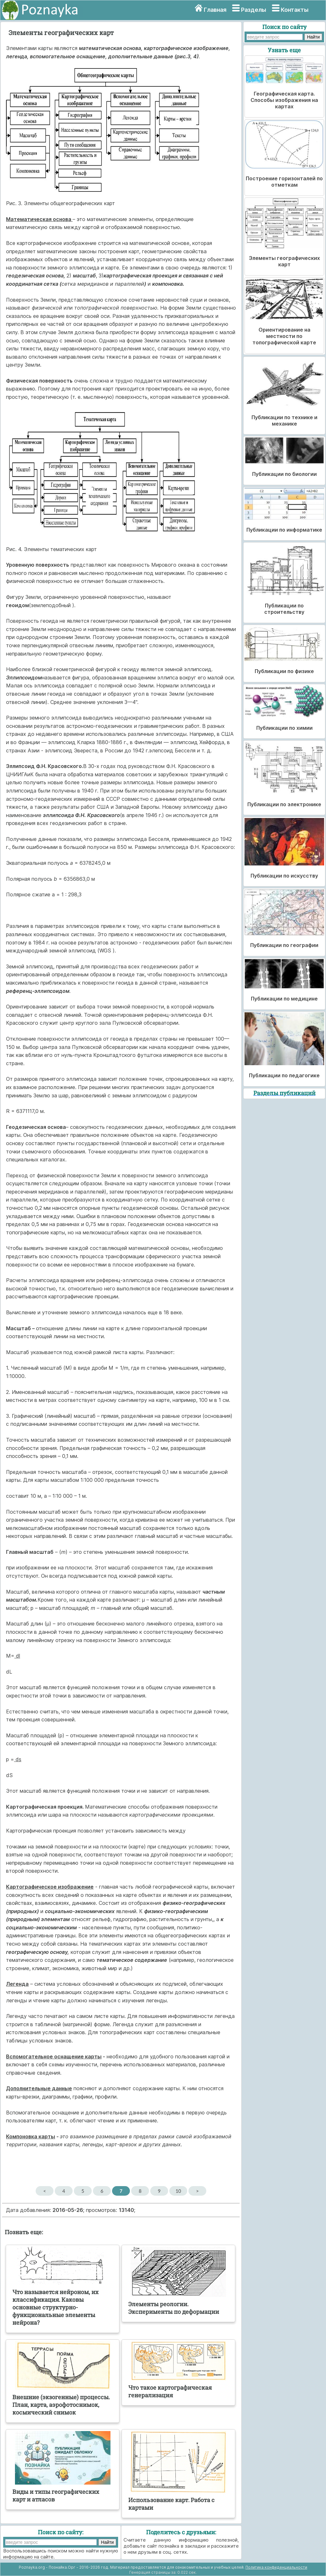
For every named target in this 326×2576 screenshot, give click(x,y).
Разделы (253, 9)
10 (178, 2191)
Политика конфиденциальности (276, 2567)
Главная (215, 9)
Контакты (294, 9)
